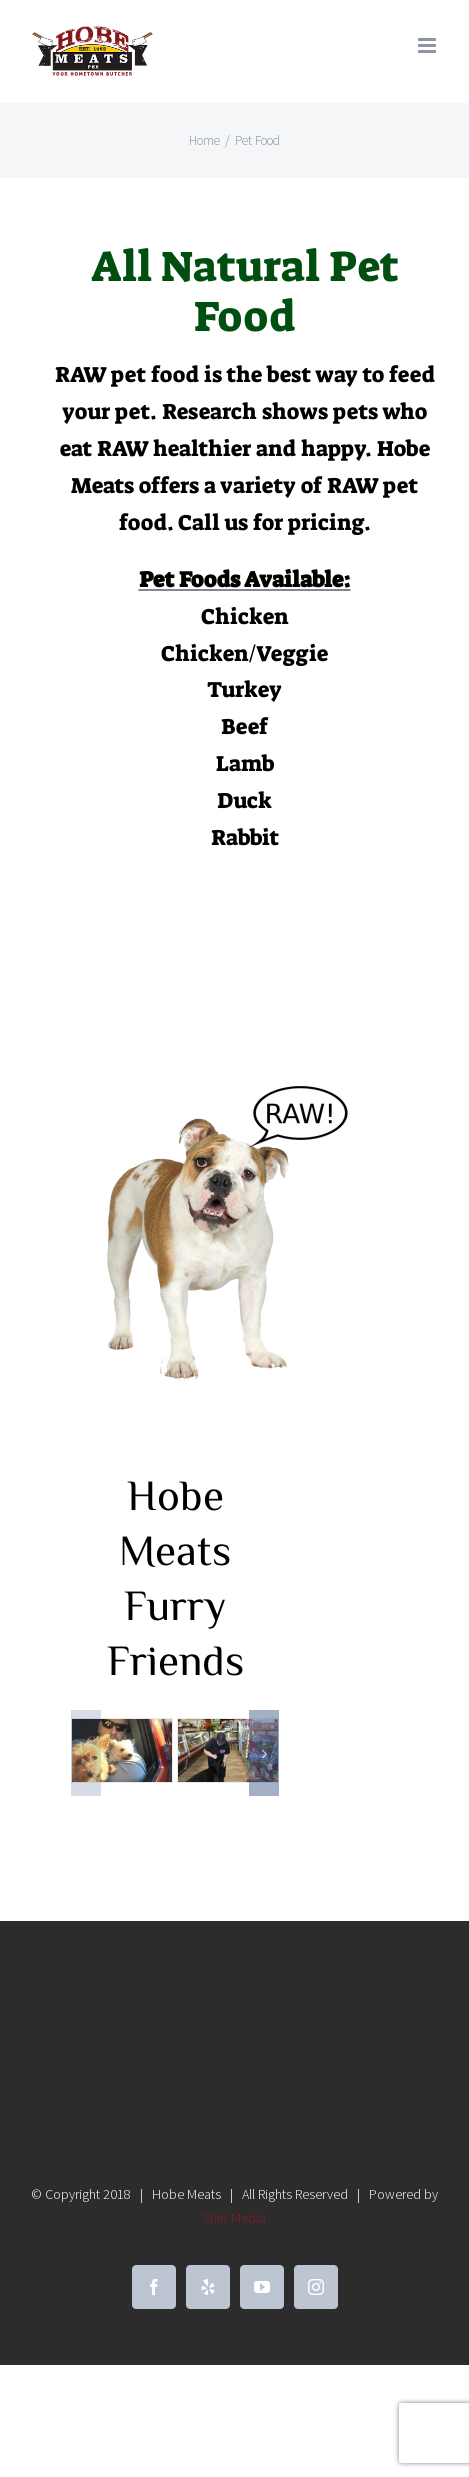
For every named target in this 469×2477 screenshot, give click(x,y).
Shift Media (234, 2218)
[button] (86, 1753)
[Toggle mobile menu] (428, 45)
